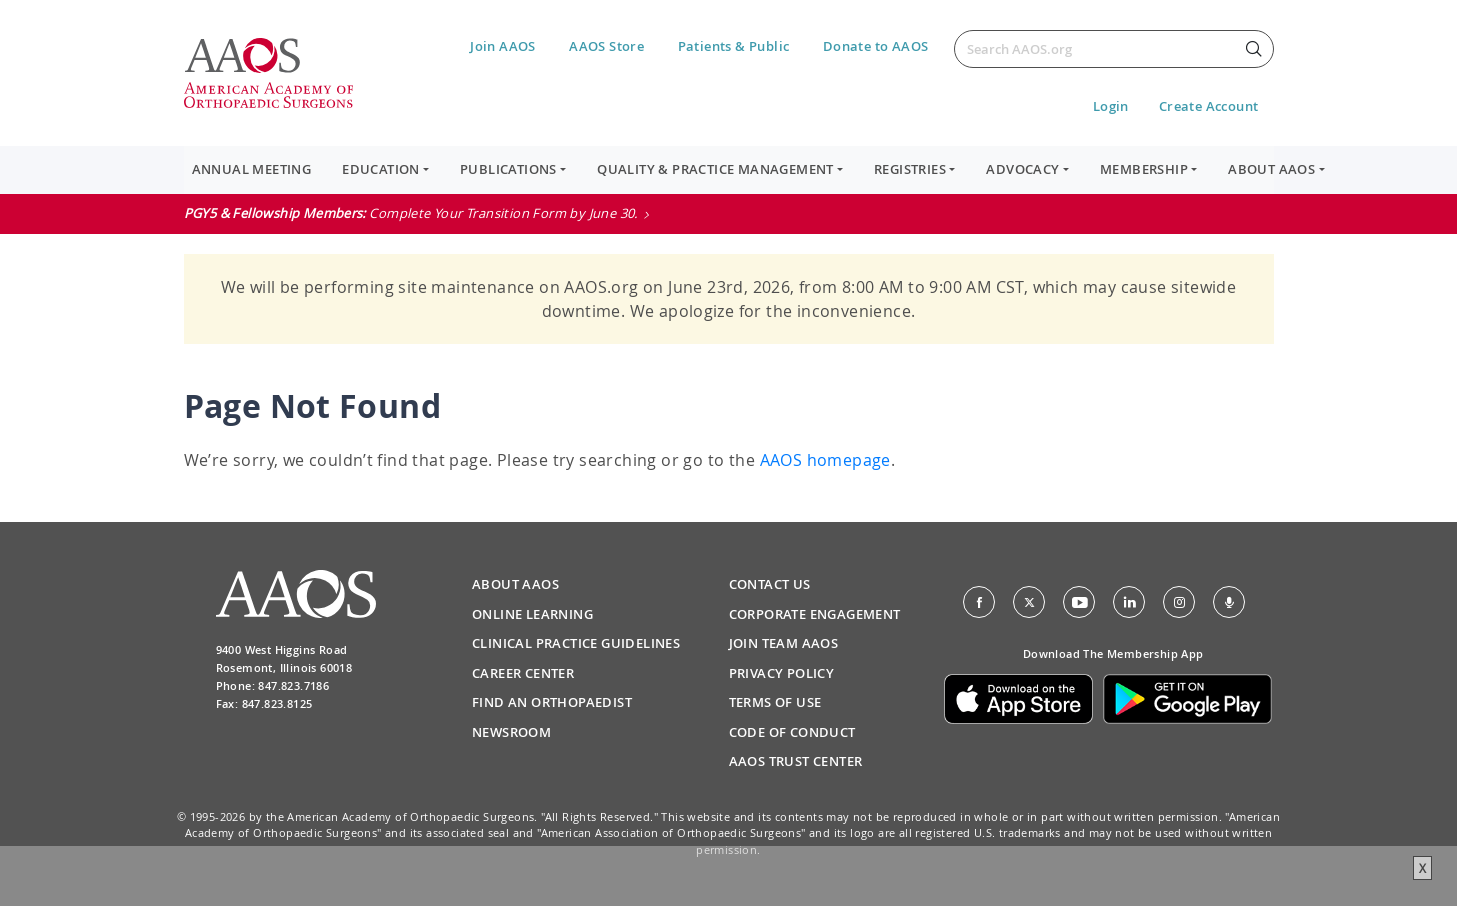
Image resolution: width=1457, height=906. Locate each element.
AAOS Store (606, 46)
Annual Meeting (252, 169)
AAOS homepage (825, 460)
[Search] (1114, 49)
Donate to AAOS (876, 46)
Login (1111, 106)
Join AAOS (503, 46)
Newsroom (511, 732)
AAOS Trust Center (796, 761)
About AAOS (515, 584)
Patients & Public (734, 46)
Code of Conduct (792, 732)
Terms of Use (775, 702)
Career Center (523, 673)
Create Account (1209, 106)
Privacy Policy (782, 673)
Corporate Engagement (815, 614)
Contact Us (770, 584)
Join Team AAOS (784, 643)
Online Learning (532, 614)
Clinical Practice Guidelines (576, 643)
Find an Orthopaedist (552, 702)
